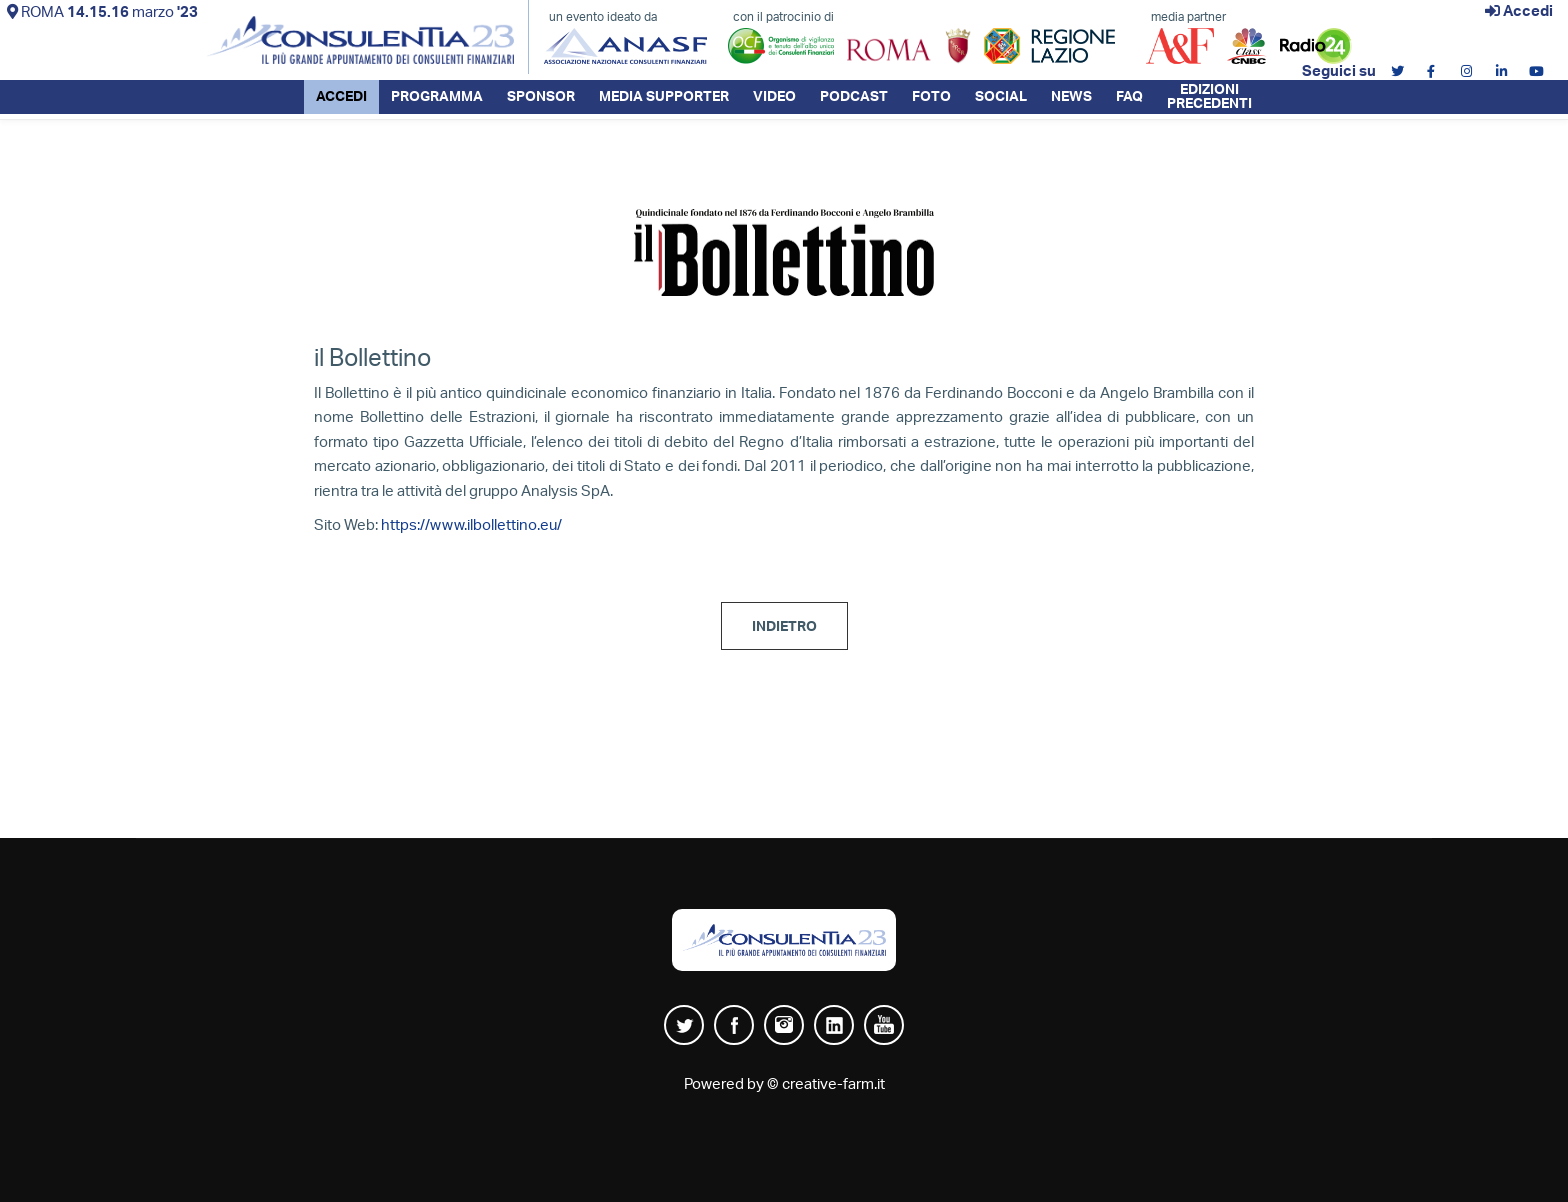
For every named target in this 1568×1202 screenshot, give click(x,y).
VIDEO (774, 97)
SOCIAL (1001, 97)
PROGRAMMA (437, 97)
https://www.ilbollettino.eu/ (471, 525)
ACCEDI (341, 97)
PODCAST (854, 97)
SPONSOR (541, 97)
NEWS (1071, 97)
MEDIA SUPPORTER (664, 97)
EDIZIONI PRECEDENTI (1209, 97)
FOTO (931, 97)
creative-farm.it (833, 1084)
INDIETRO (784, 627)
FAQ (1129, 97)
